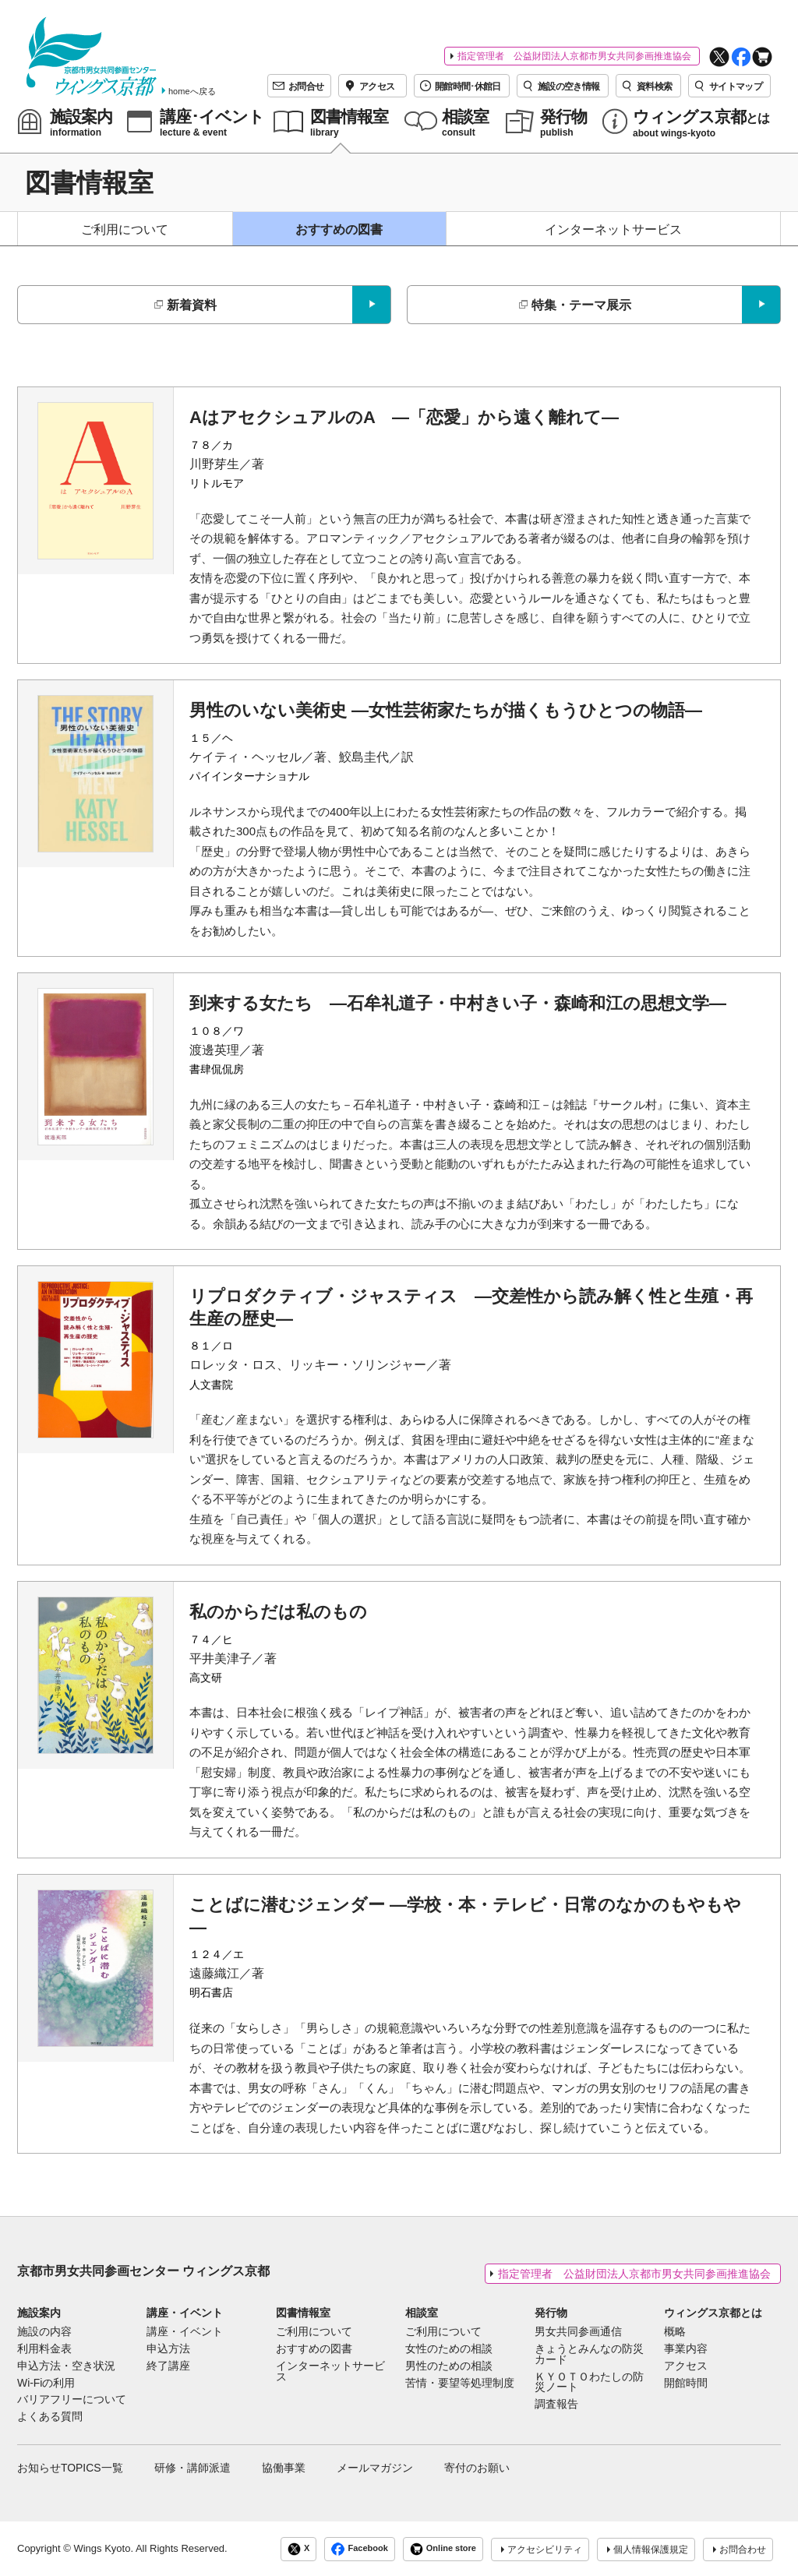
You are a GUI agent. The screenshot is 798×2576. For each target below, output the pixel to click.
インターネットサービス (613, 229)
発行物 (551, 2312)
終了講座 (168, 2366)
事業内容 (686, 2349)
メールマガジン (375, 2467)
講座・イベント (185, 2312)
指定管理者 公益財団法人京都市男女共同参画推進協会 (574, 56)
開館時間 (686, 2383)
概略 (675, 2332)
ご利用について (124, 229)
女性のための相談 (449, 2349)
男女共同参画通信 (578, 2332)
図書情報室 (303, 2312)
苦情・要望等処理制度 (459, 2383)
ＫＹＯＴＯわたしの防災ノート (589, 2383)
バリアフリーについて (71, 2399)
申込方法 (168, 2349)
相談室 (421, 2312)
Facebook (359, 2549)
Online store (443, 2549)
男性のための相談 (449, 2366)
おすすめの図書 (339, 229)
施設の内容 (44, 2332)
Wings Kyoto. (103, 2548)
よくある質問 (50, 2417)
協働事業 (283, 2467)
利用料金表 (44, 2349)
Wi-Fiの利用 (46, 2383)
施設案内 (39, 2312)
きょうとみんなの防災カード (589, 2355)
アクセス (686, 2366)
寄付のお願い (477, 2467)
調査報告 (556, 2404)
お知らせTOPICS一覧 (70, 2467)
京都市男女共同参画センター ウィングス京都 (143, 2271)
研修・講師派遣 (192, 2467)
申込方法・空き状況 (66, 2366)
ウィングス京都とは (713, 2312)
